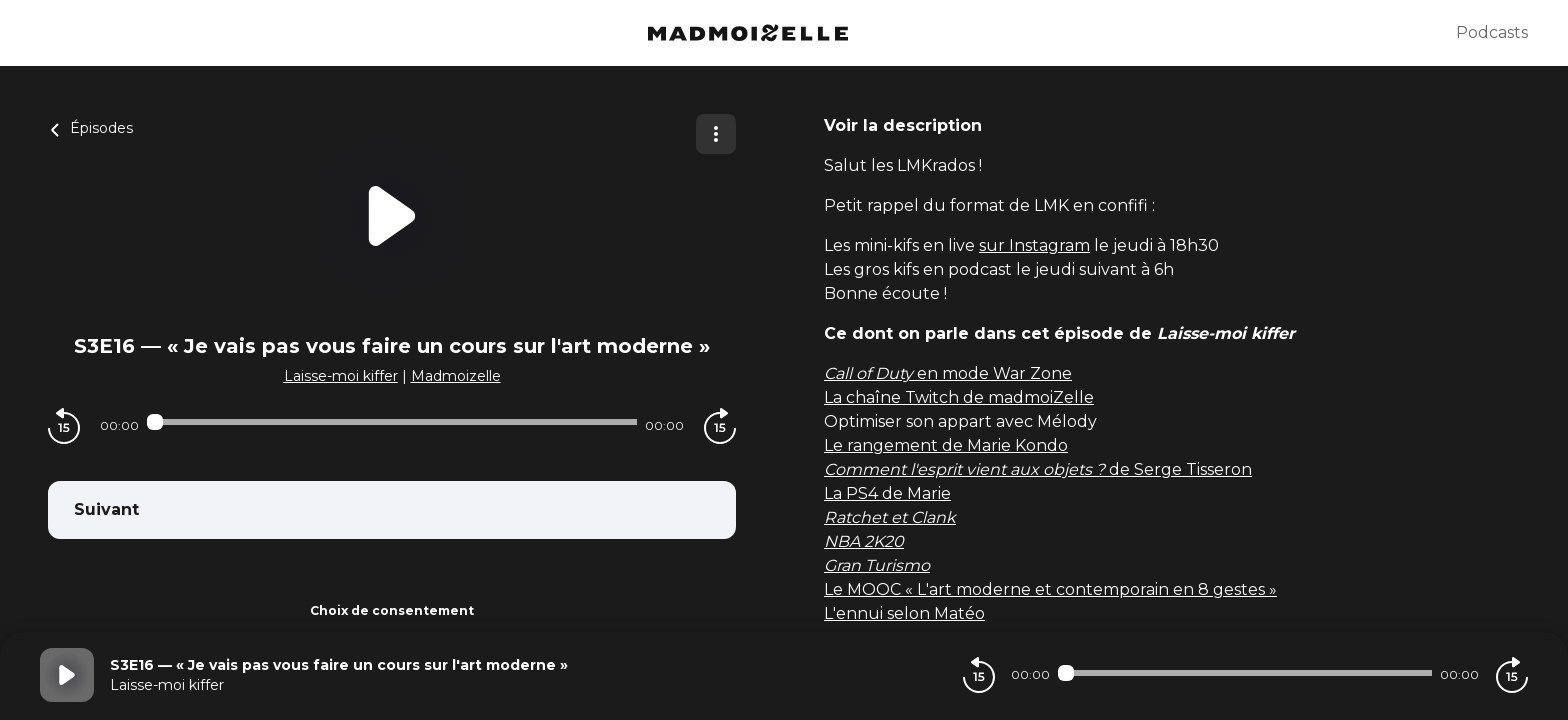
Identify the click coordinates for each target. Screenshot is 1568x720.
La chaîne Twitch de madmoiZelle (959, 397)
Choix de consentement (392, 610)
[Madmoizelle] (748, 33)
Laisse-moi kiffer (341, 376)
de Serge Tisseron (1038, 469)
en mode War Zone (948, 373)
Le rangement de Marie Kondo (946, 445)
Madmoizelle (456, 376)
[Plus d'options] (716, 134)
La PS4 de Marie (887, 493)
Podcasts (1492, 32)
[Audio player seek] (392, 422)
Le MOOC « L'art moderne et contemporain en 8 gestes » (1050, 589)
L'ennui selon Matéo (904, 613)
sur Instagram (1034, 245)
